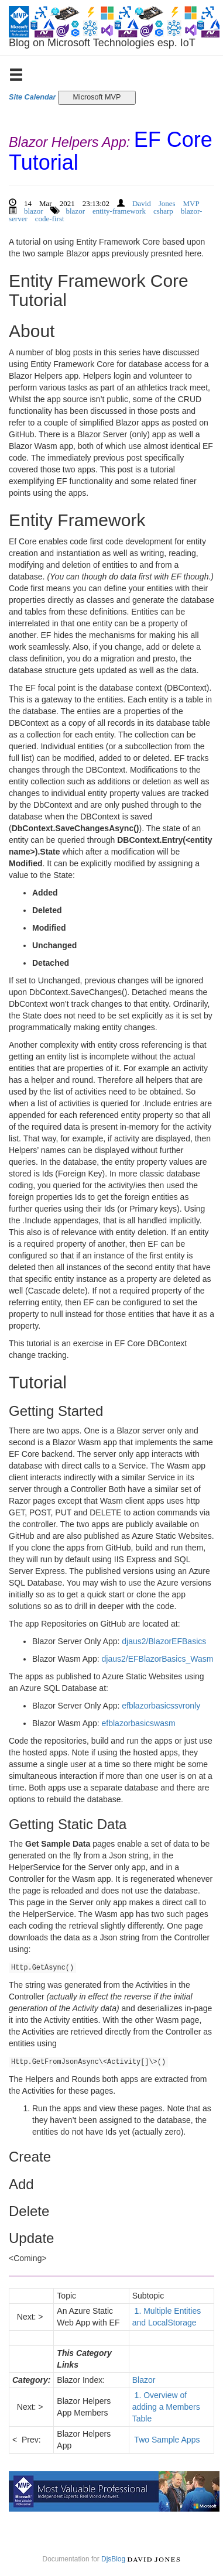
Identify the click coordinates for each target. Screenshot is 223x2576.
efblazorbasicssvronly (161, 1705)
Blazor (144, 2380)
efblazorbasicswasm (139, 1723)
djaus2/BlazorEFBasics (164, 1641)
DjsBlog (113, 2559)
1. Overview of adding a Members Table (166, 2406)
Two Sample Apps (167, 2439)
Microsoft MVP (97, 97)
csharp (163, 209)
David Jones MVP (166, 202)
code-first (49, 217)
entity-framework (119, 209)
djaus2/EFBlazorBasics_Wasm (158, 1658)
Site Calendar (32, 97)
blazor (33, 209)
